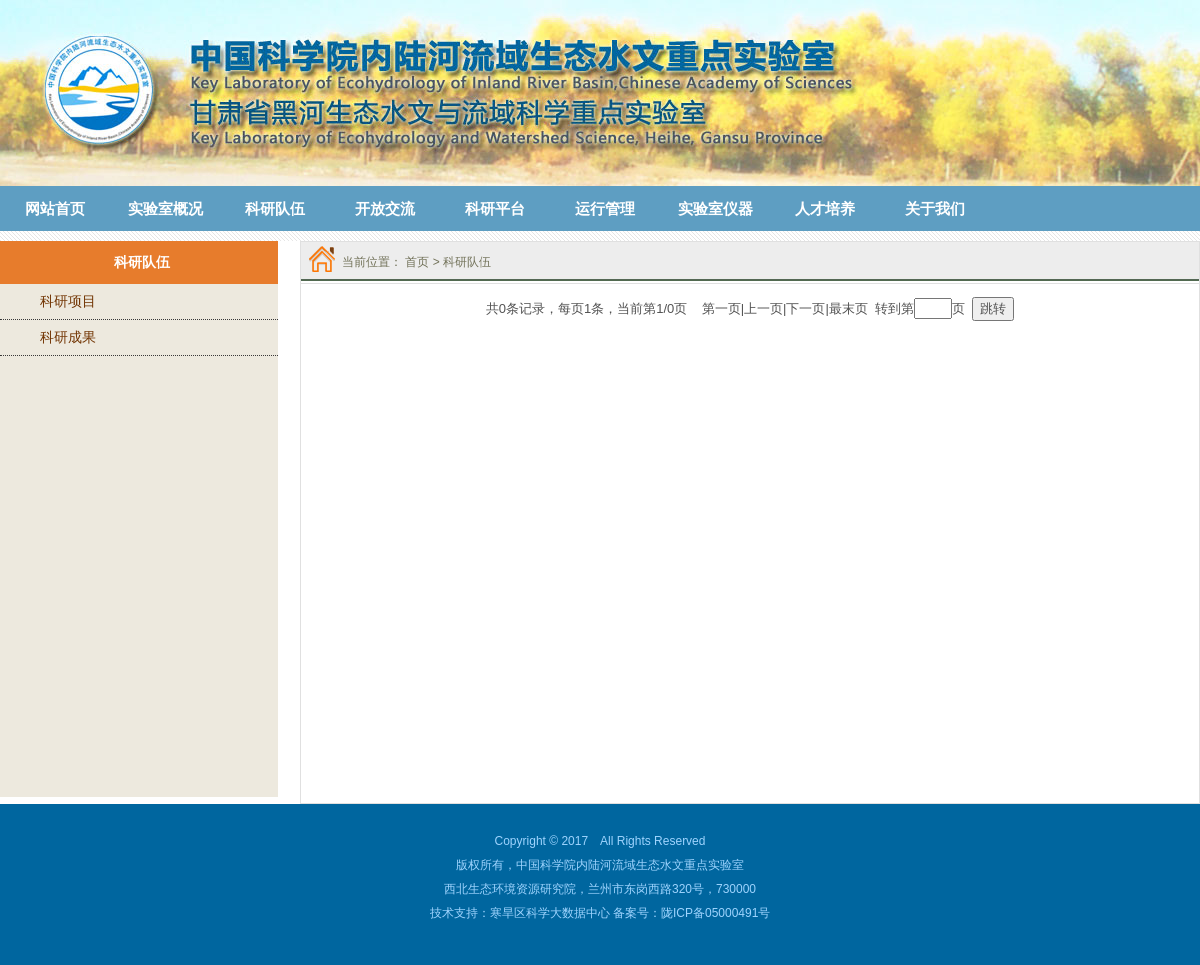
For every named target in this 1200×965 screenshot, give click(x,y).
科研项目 (68, 301)
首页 (417, 262)
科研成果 (68, 337)
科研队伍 (467, 262)
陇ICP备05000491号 (715, 913)
